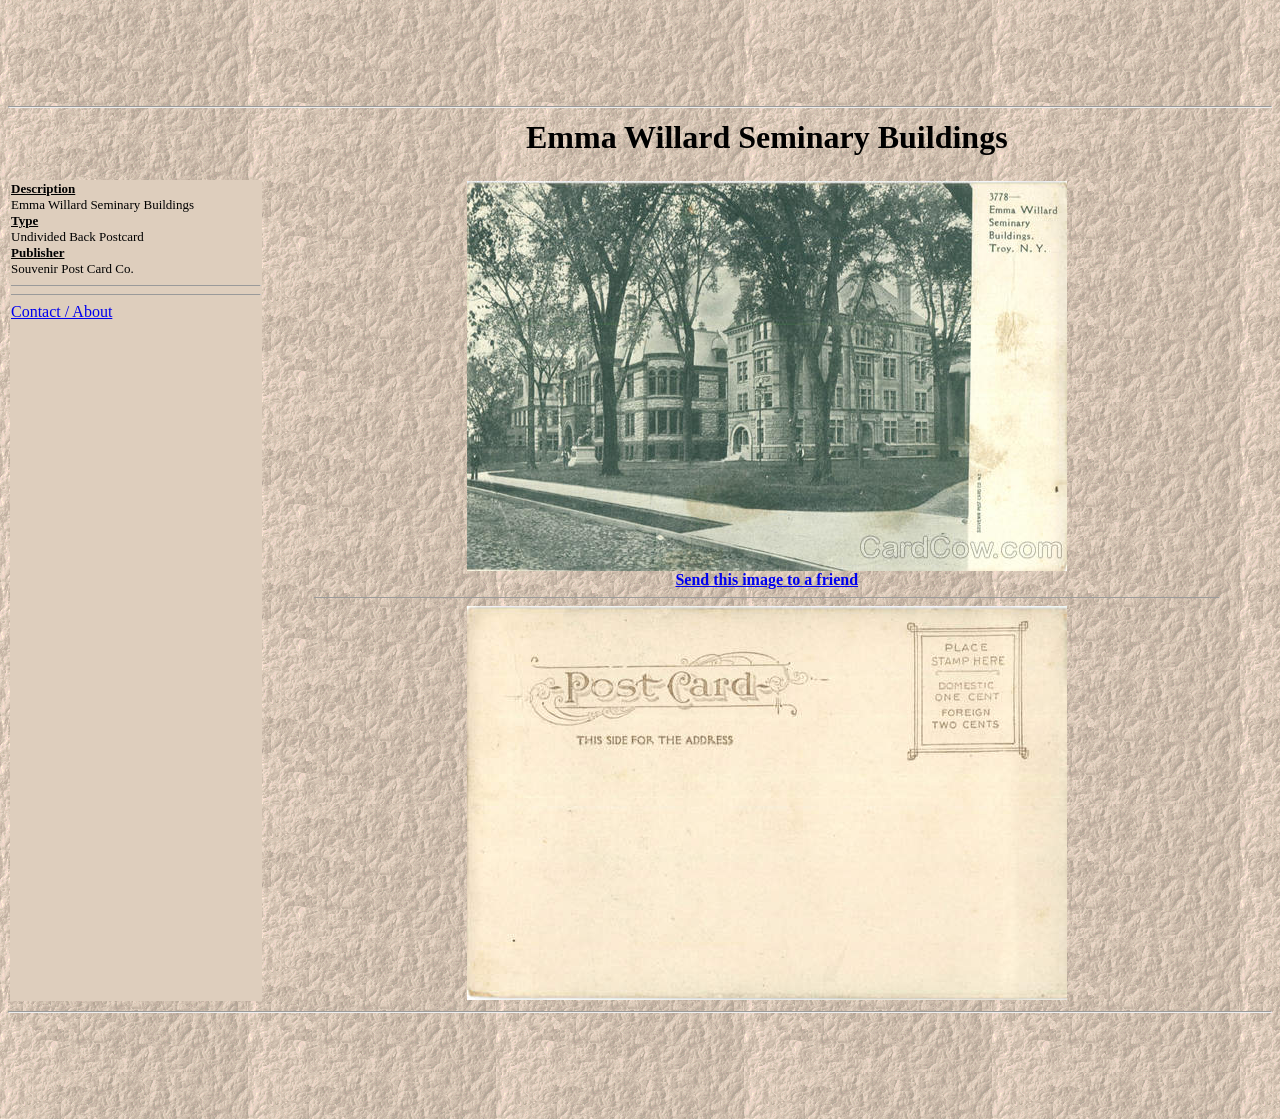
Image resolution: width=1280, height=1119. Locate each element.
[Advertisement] (640, 53)
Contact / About (61, 311)
